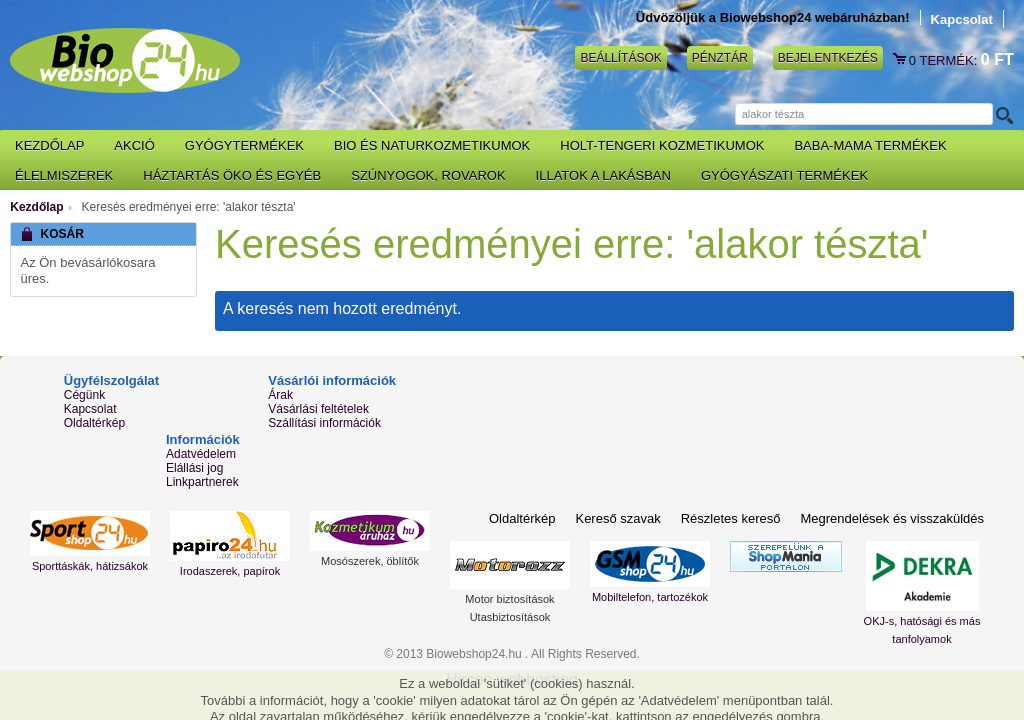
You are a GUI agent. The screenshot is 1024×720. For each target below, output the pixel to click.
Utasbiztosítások (510, 617)
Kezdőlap (36, 207)
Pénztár (720, 58)
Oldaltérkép (94, 423)
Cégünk (84, 395)
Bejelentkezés (828, 58)
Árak (280, 395)
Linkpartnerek (202, 482)
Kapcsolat (962, 19)
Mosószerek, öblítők (370, 561)
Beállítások (620, 58)
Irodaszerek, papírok (230, 571)
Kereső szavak (617, 518)
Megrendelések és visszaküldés (892, 518)
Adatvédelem (201, 454)
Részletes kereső (731, 518)
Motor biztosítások (509, 599)
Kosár (901, 60)
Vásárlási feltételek (318, 409)
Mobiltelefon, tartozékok (650, 597)
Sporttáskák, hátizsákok (90, 566)
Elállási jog (194, 468)
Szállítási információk (324, 423)
